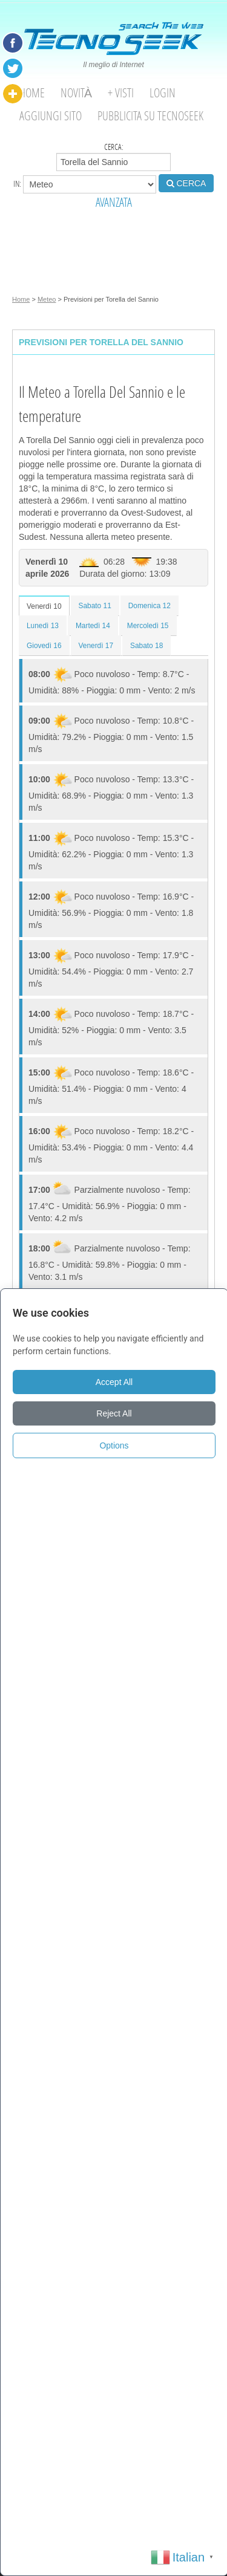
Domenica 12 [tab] (149, 606)
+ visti (121, 92)
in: (84, 184)
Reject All (113, 1413)
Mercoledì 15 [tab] (148, 625)
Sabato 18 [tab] (146, 645)
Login (163, 92)
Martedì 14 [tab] (93, 625)
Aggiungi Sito (50, 115)
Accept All (114, 1382)
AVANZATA (114, 202)
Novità (76, 92)
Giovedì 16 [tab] (44, 645)
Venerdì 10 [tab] (44, 606)
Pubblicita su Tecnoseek (150, 115)
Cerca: (113, 156)
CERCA (186, 183)
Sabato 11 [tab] (95, 606)
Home (32, 92)
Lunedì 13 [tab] (43, 625)
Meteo (47, 299)
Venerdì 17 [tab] (96, 645)
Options (113, 1445)
